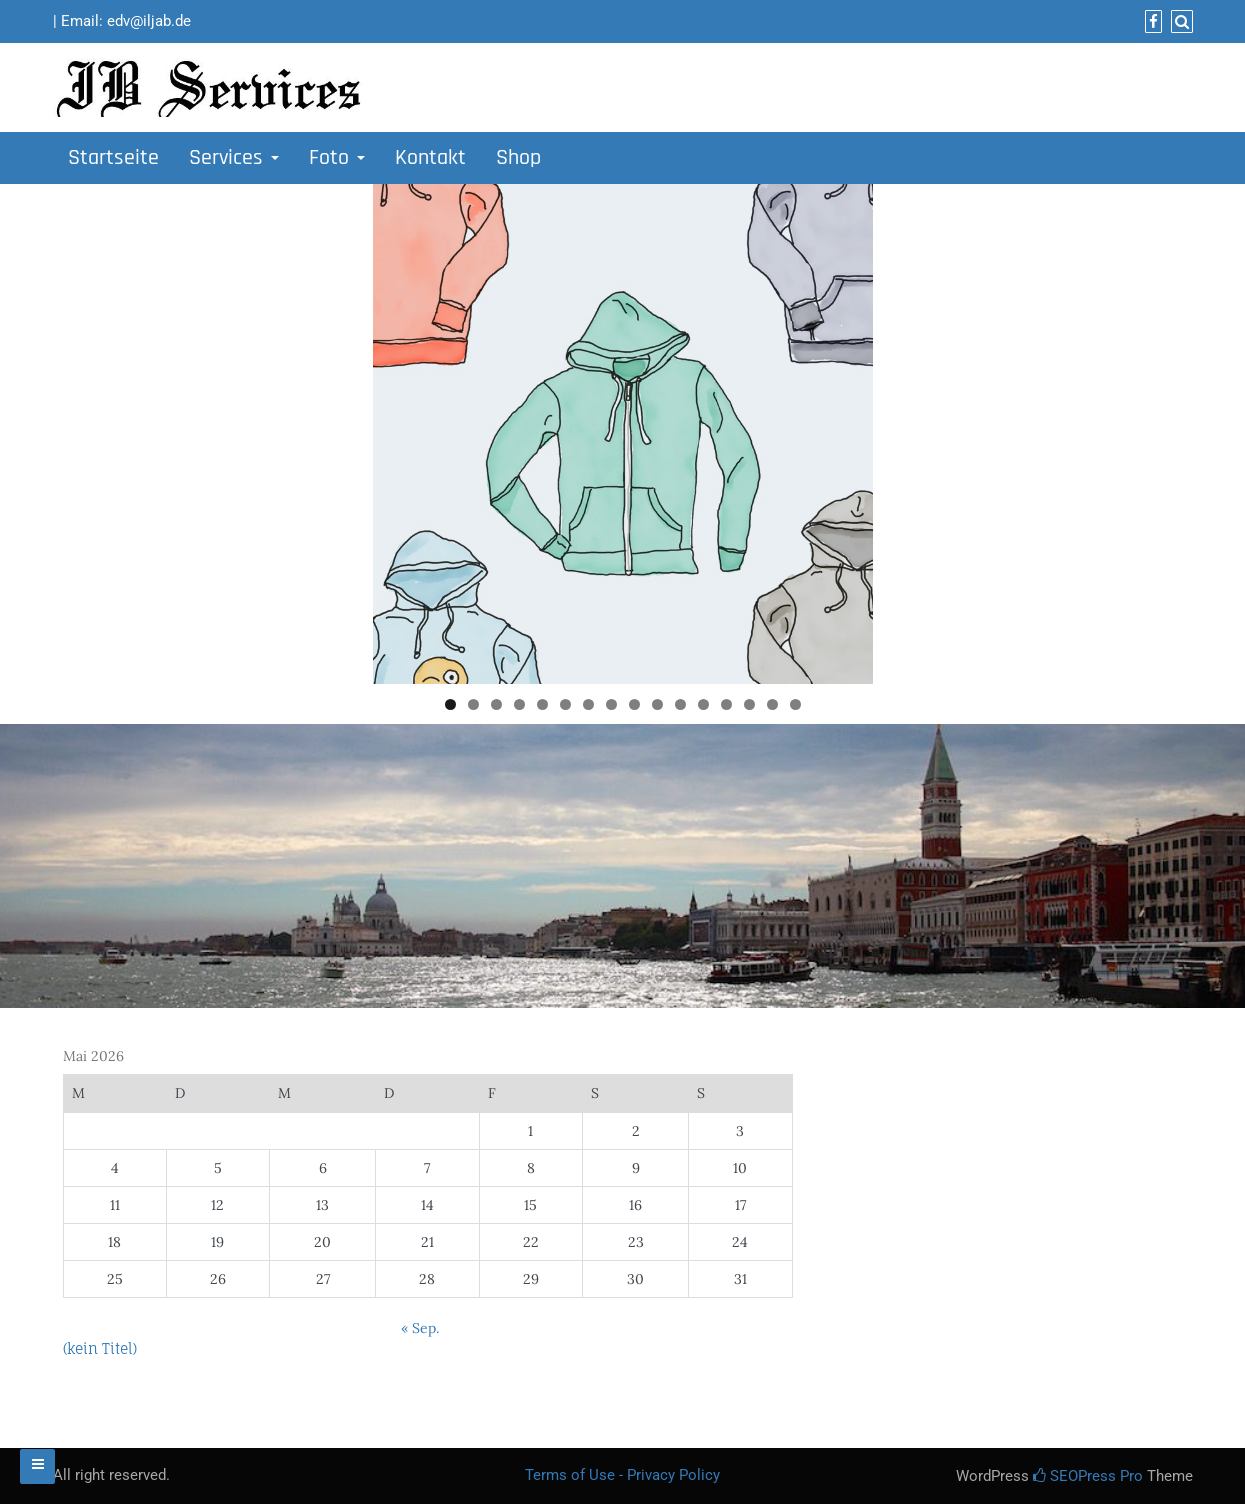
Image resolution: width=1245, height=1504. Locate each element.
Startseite (113, 158)
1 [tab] (450, 704)
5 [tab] (542, 704)
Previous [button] (398, 429)
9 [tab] (634, 704)
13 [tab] (726, 704)
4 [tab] (519, 704)
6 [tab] (565, 704)
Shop (518, 158)
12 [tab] (703, 704)
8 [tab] (611, 704)
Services (234, 158)
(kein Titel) (100, 1348)
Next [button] (848, 429)
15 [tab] (772, 704)
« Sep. (420, 1328)
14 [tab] (749, 704)
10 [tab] (657, 704)
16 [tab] (795, 704)
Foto (337, 158)
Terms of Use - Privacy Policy (622, 1475)
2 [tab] (473, 704)
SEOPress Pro (1088, 1476)
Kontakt (430, 158)
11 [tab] (680, 704)
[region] (623, 434)
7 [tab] (588, 704)
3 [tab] (496, 704)
